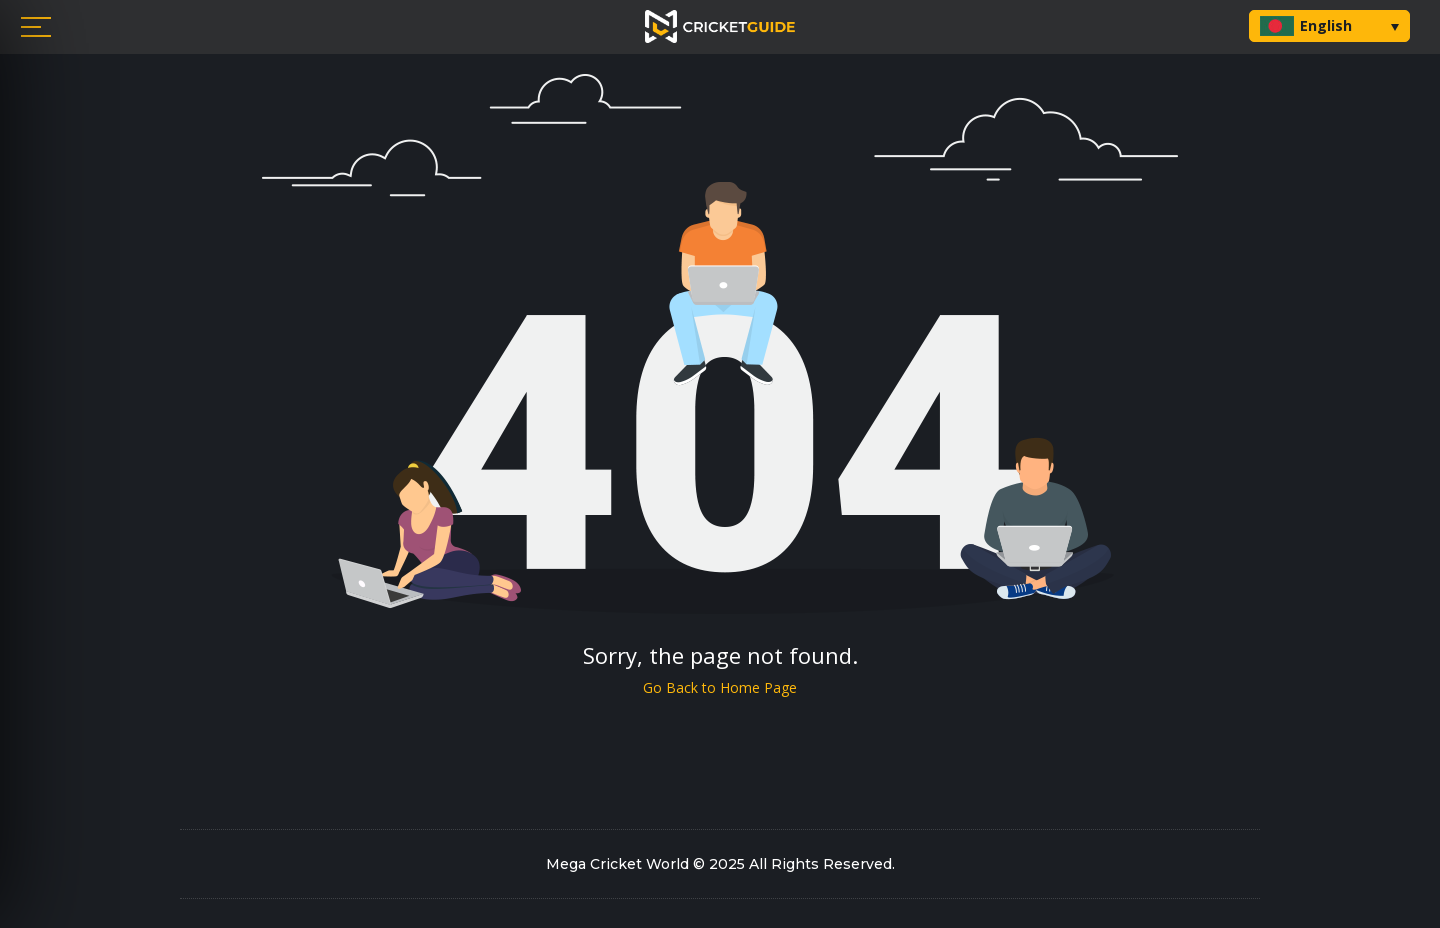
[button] (1329, 26)
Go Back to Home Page (720, 687)
